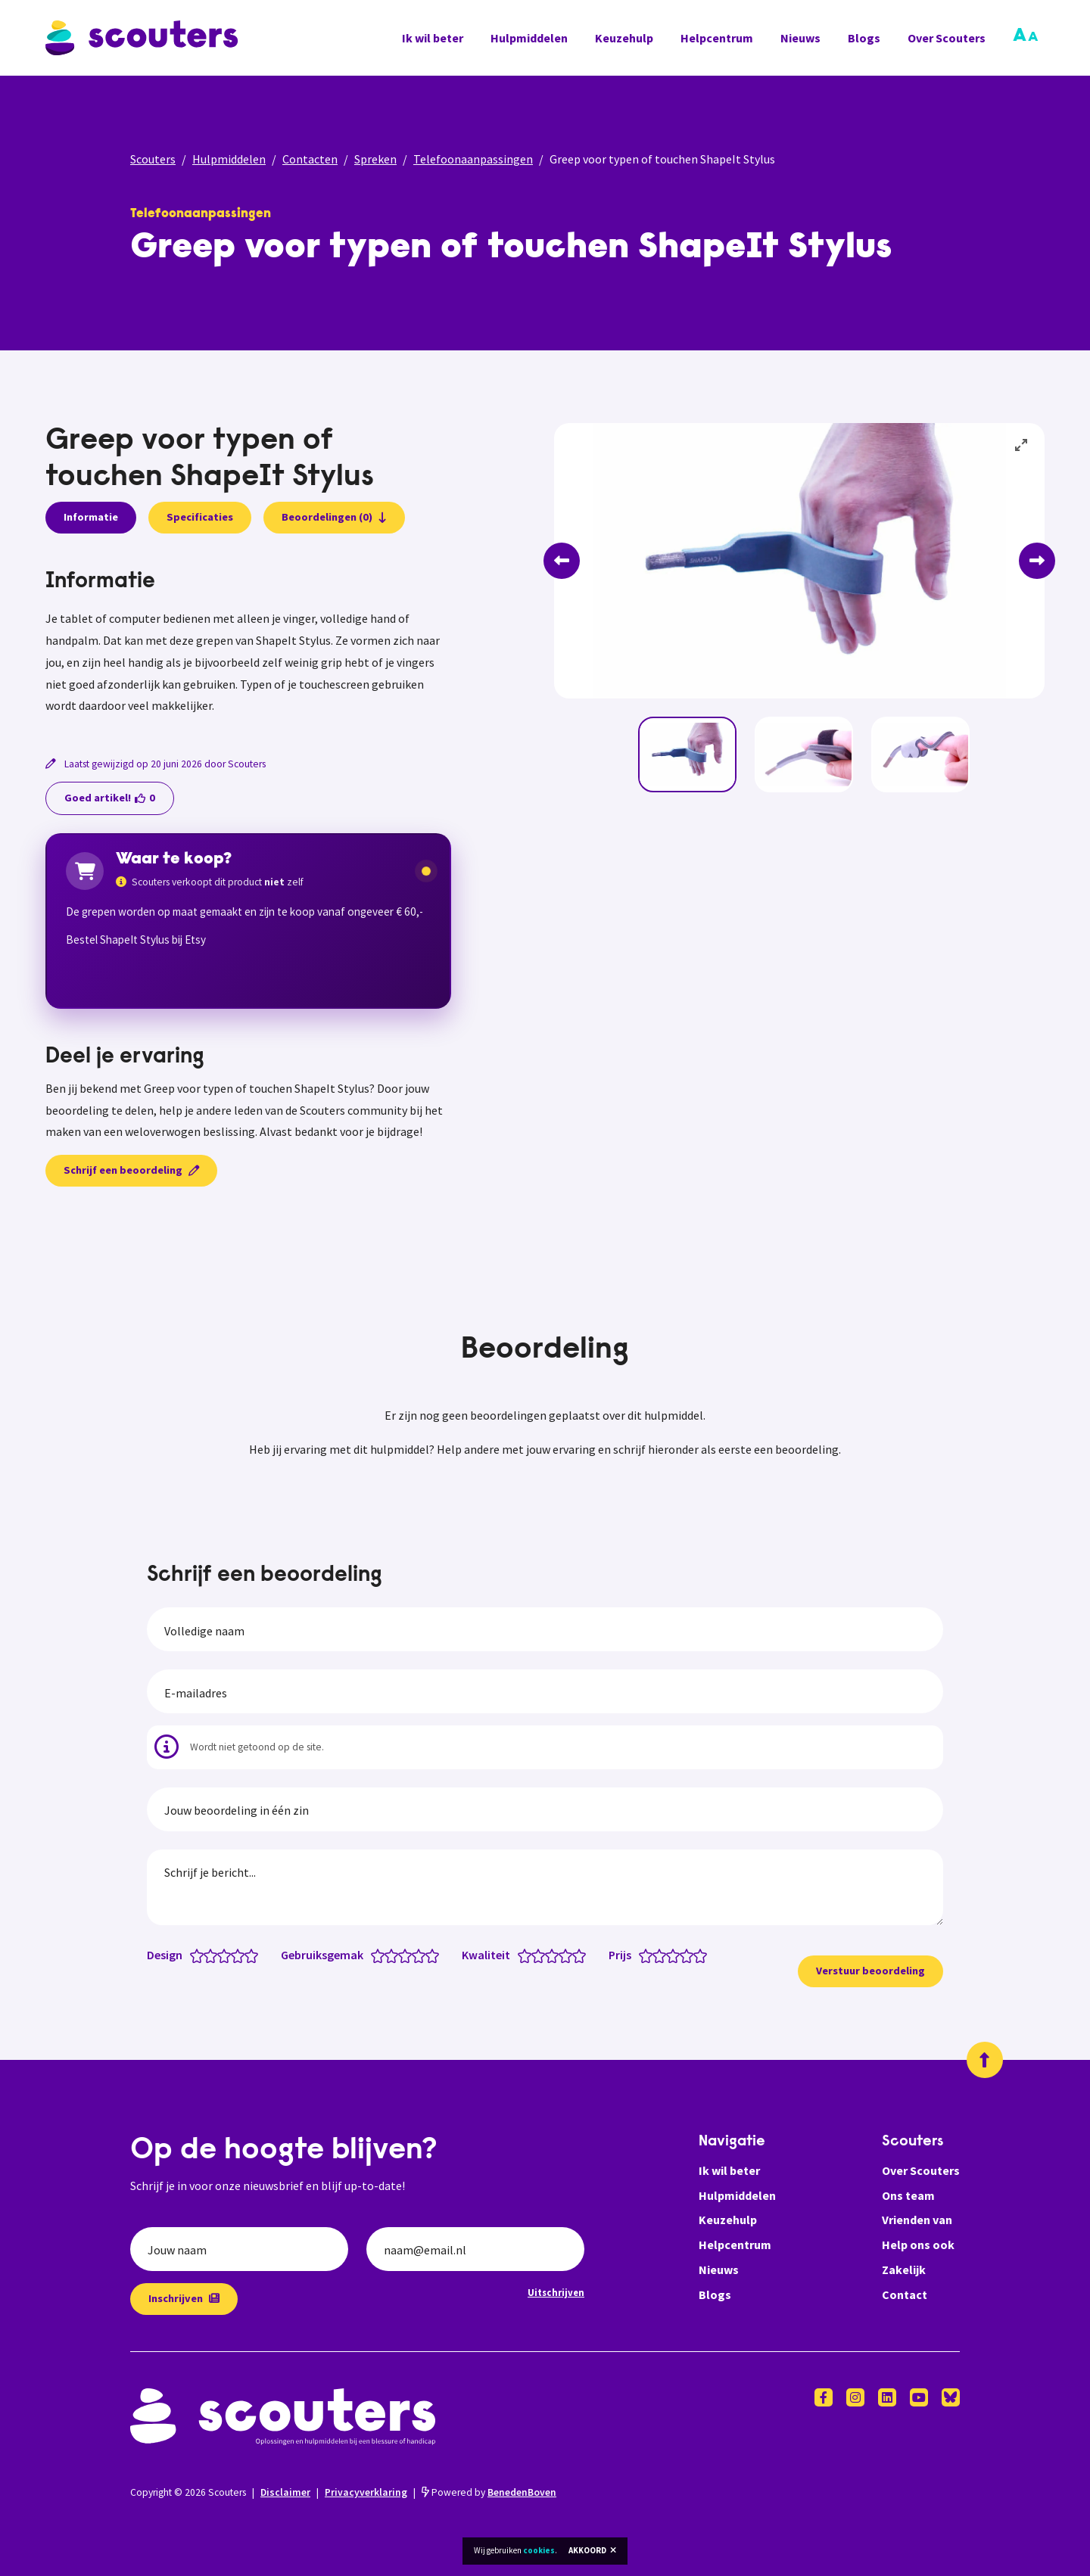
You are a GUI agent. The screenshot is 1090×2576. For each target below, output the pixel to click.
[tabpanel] (248, 643)
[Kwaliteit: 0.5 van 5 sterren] (521, 1954)
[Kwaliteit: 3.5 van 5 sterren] (562, 1954)
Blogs (864, 37)
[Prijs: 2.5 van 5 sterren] (669, 1954)
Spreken (375, 158)
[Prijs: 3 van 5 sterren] (676, 1954)
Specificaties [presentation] (200, 517)
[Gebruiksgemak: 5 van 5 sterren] (435, 1954)
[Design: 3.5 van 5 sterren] (234, 1954)
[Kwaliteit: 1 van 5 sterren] (528, 1954)
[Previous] (561, 561)
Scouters (153, 158)
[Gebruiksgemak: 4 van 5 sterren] (422, 1954)
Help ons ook (918, 2244)
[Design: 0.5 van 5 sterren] (193, 1954)
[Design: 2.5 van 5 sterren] (220, 1954)
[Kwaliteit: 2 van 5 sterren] (541, 1954)
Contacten (310, 158)
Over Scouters (947, 37)
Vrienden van (917, 2219)
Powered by (489, 2492)
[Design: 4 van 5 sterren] (241, 1954)
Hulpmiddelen (529, 37)
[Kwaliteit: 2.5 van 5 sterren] (548, 1954)
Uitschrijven (556, 2292)
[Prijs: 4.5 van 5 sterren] (696, 1954)
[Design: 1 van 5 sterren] (200, 1954)
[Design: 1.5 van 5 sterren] (207, 1954)
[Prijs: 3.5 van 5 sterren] (683, 1954)
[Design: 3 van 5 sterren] (227, 1954)
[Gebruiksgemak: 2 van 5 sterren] (394, 1954)
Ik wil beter (432, 37)
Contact (904, 2294)
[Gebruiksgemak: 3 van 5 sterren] (408, 1954)
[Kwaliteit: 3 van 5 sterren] (555, 1954)
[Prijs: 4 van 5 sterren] (690, 1954)
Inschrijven (184, 2298)
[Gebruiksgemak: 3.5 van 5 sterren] (415, 1954)
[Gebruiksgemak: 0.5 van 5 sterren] (374, 1954)
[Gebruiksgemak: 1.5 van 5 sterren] (388, 1954)
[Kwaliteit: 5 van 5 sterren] (582, 1954)
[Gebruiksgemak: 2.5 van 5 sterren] (401, 1954)
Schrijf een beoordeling (131, 1170)
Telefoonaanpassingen (473, 158)
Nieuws (800, 37)
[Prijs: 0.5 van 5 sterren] (642, 1954)
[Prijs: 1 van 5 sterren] (649, 1954)
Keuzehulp (624, 37)
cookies (539, 2550)
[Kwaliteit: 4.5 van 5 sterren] (575, 1954)
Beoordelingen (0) (334, 517)
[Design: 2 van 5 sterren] (213, 1954)
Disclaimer (285, 2492)
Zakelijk (904, 2269)
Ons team (908, 2195)
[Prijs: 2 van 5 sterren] (662, 1954)
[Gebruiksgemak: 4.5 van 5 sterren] (428, 1954)
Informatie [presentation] (91, 517)
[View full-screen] (1022, 445)
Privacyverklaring (366, 2492)
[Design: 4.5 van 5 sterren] (247, 1954)
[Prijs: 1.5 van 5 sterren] (655, 1954)
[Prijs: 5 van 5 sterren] (703, 1954)
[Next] (1037, 561)
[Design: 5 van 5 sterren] (254, 1954)
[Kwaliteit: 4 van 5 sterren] (568, 1954)
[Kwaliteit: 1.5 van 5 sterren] (534, 1954)
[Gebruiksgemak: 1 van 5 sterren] (381, 1954)
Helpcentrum (716, 37)
